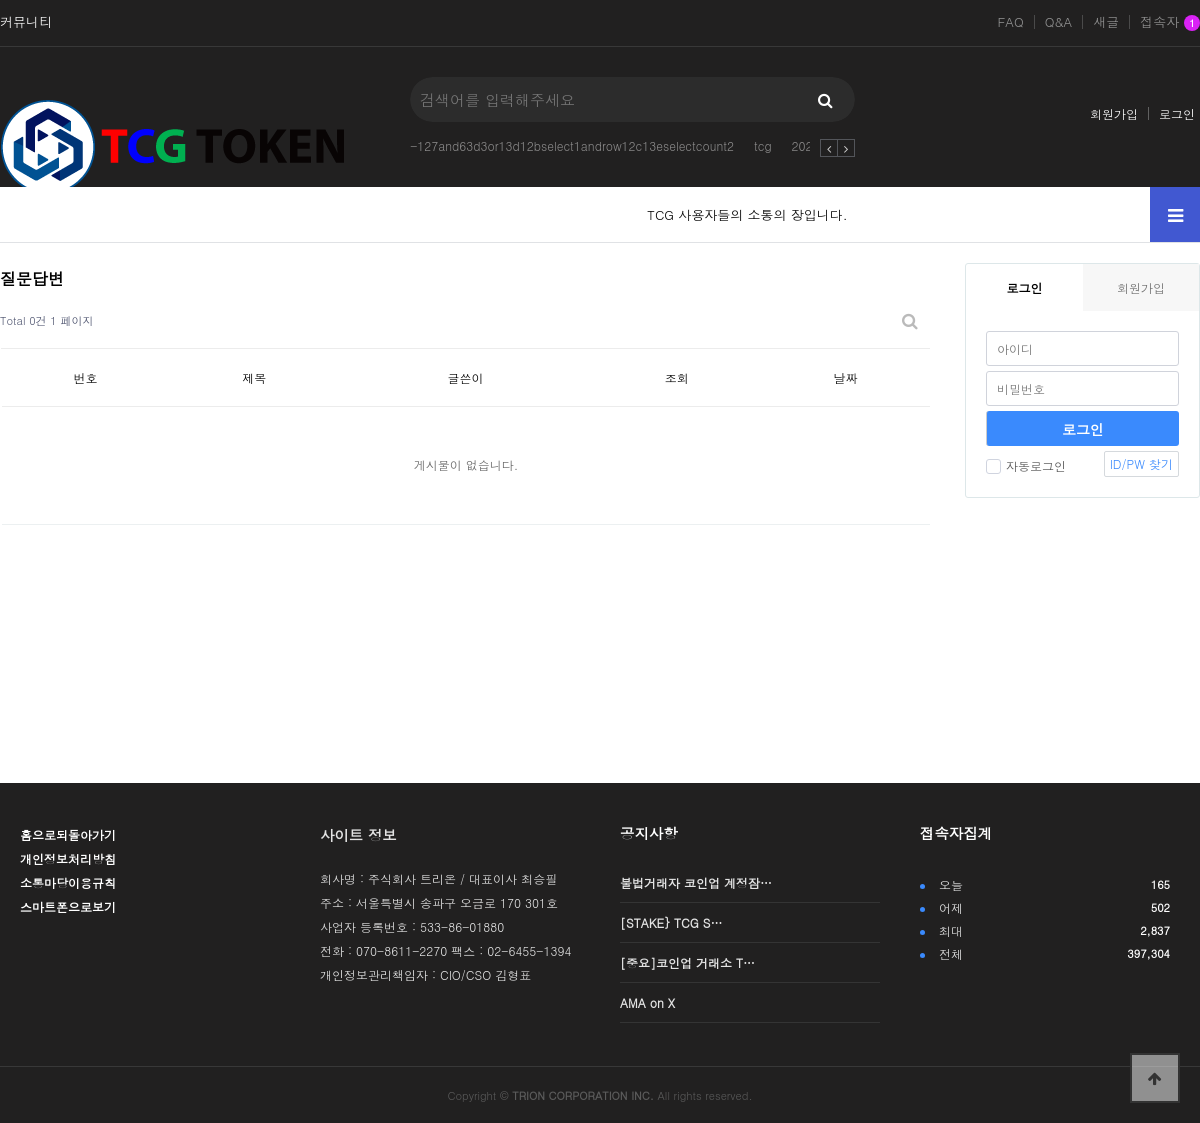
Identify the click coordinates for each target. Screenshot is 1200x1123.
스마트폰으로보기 (68, 906)
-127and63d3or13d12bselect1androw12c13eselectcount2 (572, 145)
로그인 (1177, 113)
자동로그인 (1026, 465)
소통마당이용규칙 (68, 882)
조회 (677, 377)
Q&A (1059, 22)
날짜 (846, 377)
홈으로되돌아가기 (68, 834)
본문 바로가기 (0, 0)
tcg (763, 145)
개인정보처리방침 (68, 858)
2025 (806, 145)
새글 (1106, 22)
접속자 (1170, 23)
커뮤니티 (26, 22)
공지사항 (649, 833)
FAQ (1010, 22)
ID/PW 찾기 (1141, 463)
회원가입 (1114, 113)
